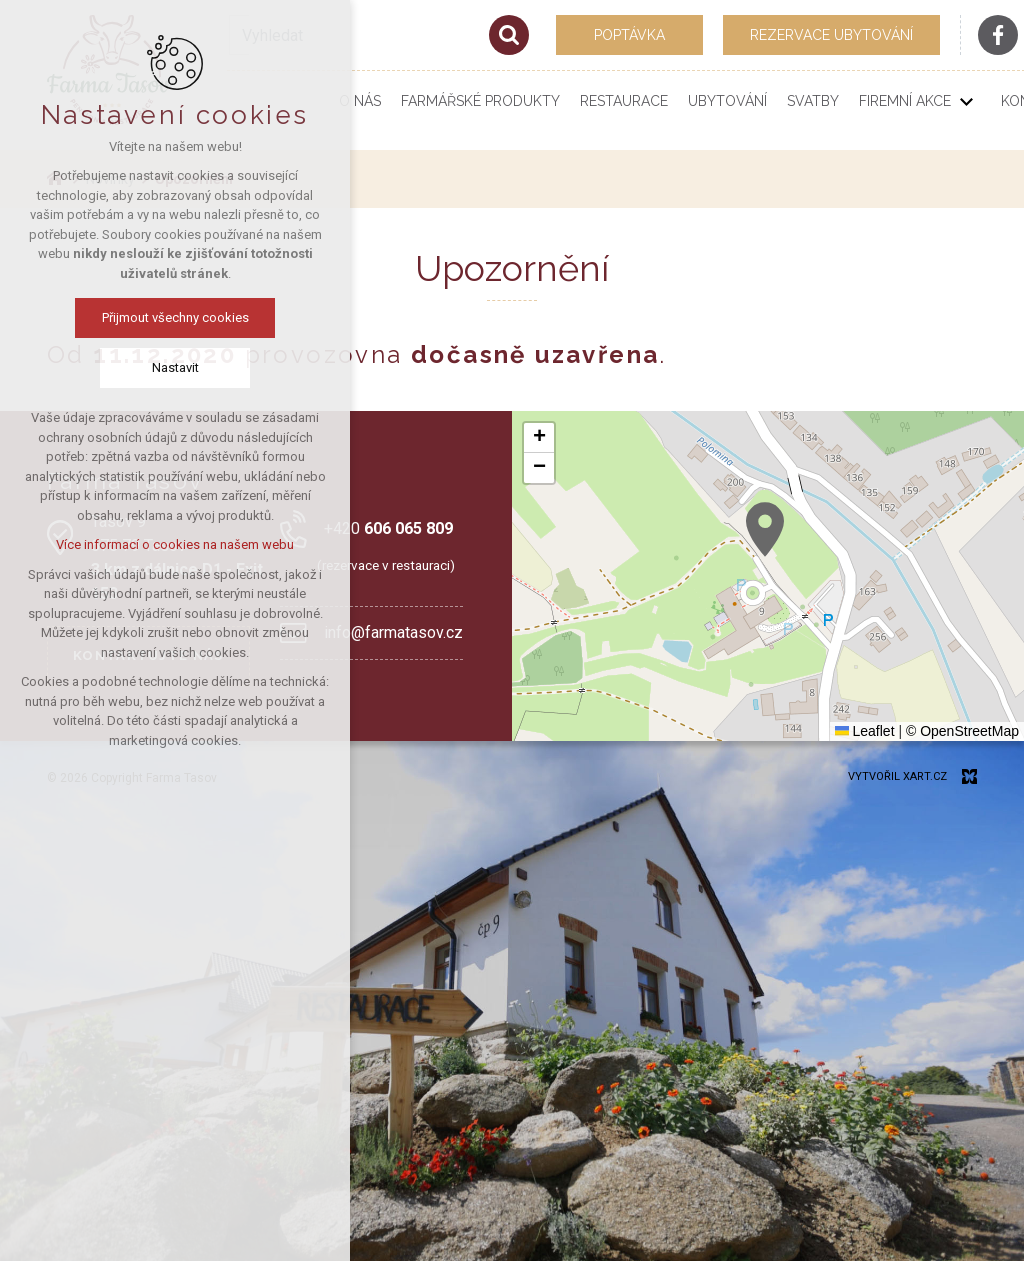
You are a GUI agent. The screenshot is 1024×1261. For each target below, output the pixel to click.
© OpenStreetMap (962, 731)
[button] (765, 529)
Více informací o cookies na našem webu (175, 544)
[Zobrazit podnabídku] (966, 101)
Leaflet (865, 731)
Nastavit (175, 367)
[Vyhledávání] (509, 35)
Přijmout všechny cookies (175, 317)
